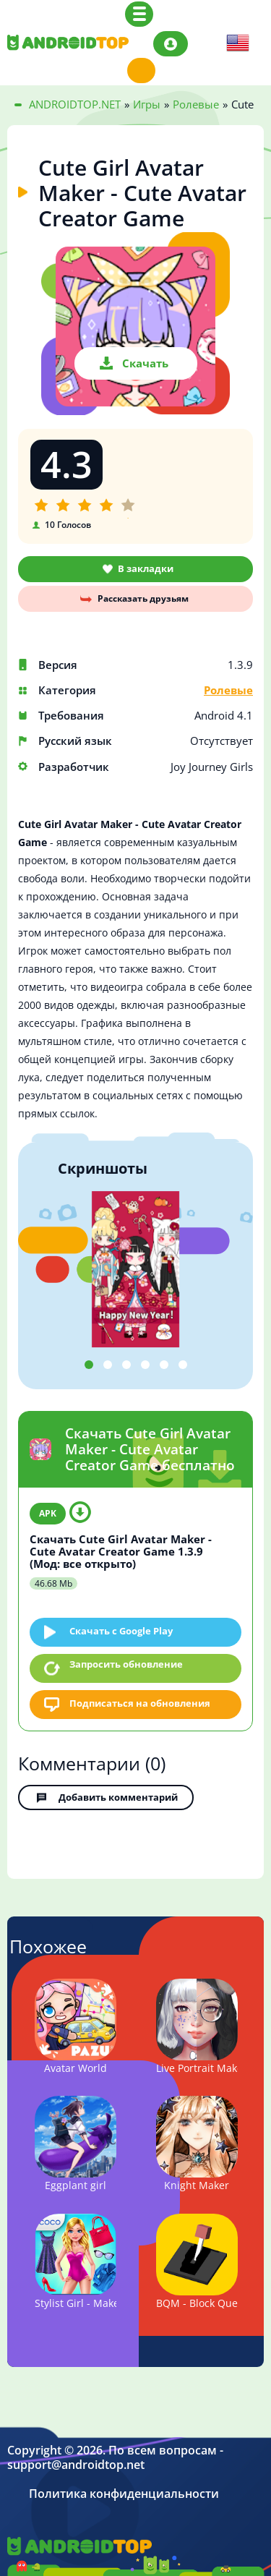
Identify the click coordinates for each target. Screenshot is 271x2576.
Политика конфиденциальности (124, 2494)
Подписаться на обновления (139, 1703)
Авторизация (170, 43)
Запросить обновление (126, 1664)
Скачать (145, 363)
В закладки (145, 568)
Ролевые (228, 690)
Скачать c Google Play (121, 1630)
